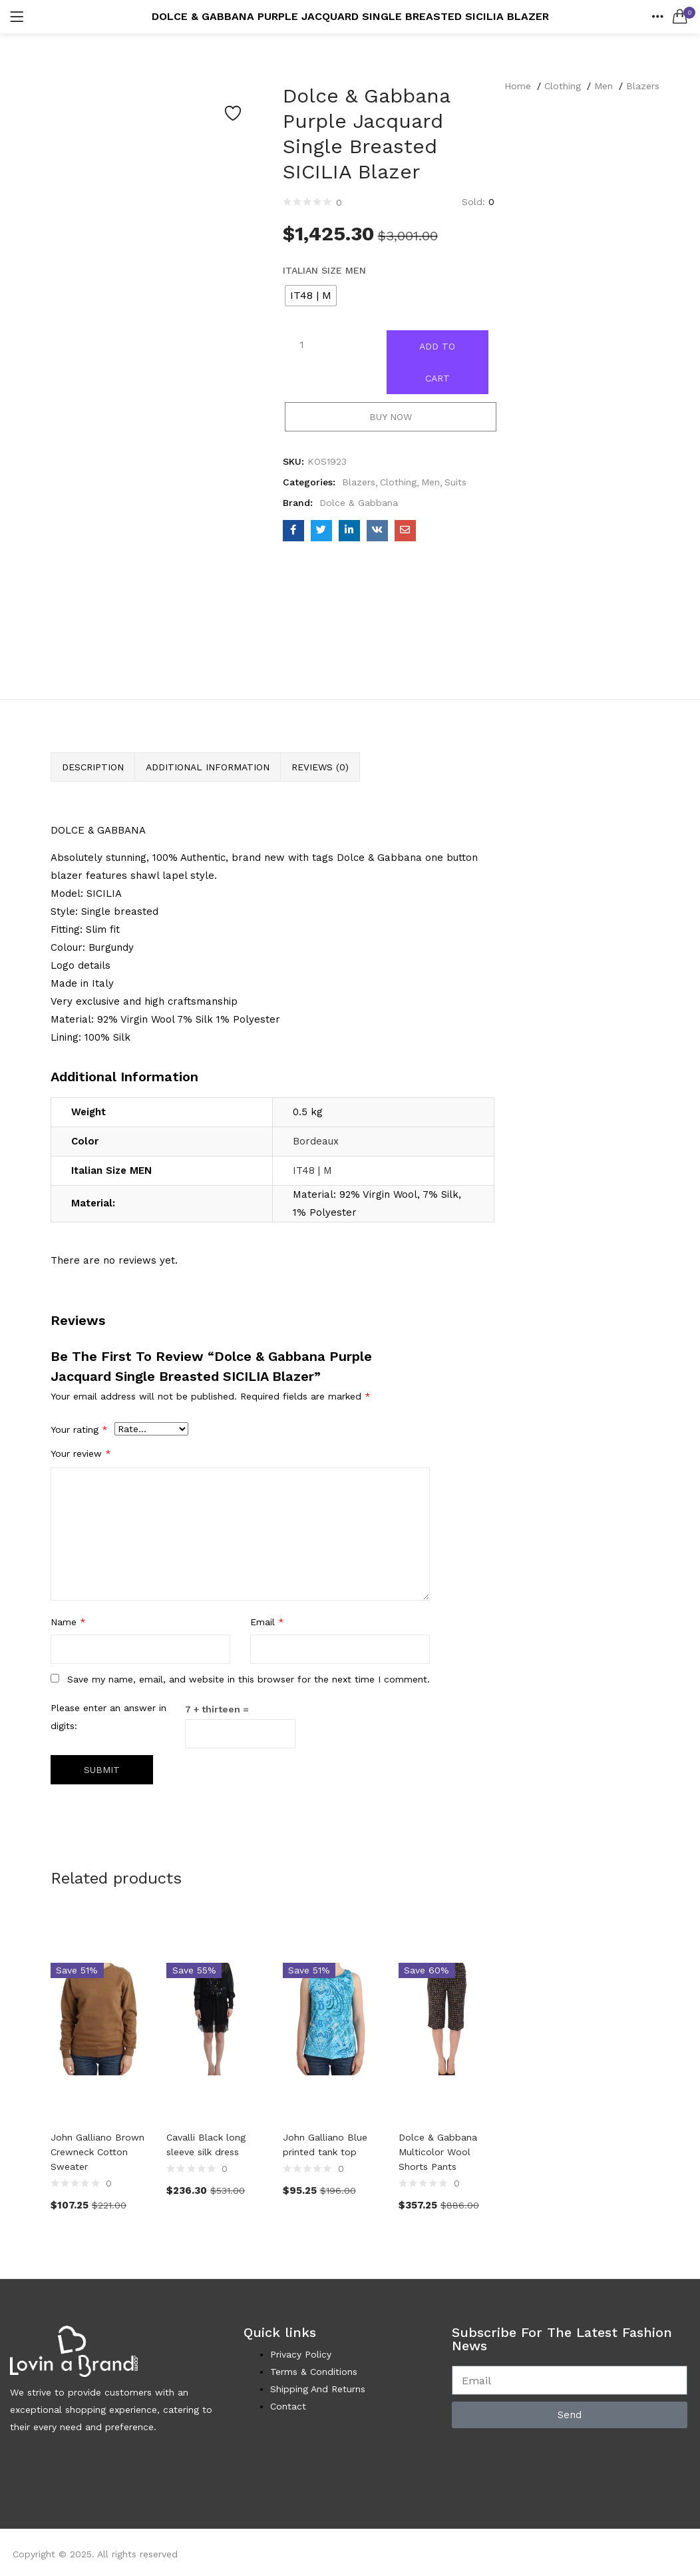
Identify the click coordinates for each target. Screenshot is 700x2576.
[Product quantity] (302, 345)
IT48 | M (312, 1170)
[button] (680, 16)
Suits (455, 482)
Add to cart (437, 362)
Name (68, 1622)
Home (517, 86)
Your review (81, 1453)
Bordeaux (316, 1141)
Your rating (79, 1429)
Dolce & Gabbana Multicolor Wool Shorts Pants (438, 2152)
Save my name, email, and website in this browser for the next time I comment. (248, 1679)
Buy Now (390, 416)
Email (267, 1622)
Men (603, 86)
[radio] (310, 296)
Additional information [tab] (207, 767)
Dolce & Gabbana (358, 502)
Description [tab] (93, 767)
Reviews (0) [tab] (320, 767)
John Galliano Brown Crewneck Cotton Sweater (97, 2152)
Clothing (562, 86)
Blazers (642, 86)
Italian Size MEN (324, 270)
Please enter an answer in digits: (108, 1716)
